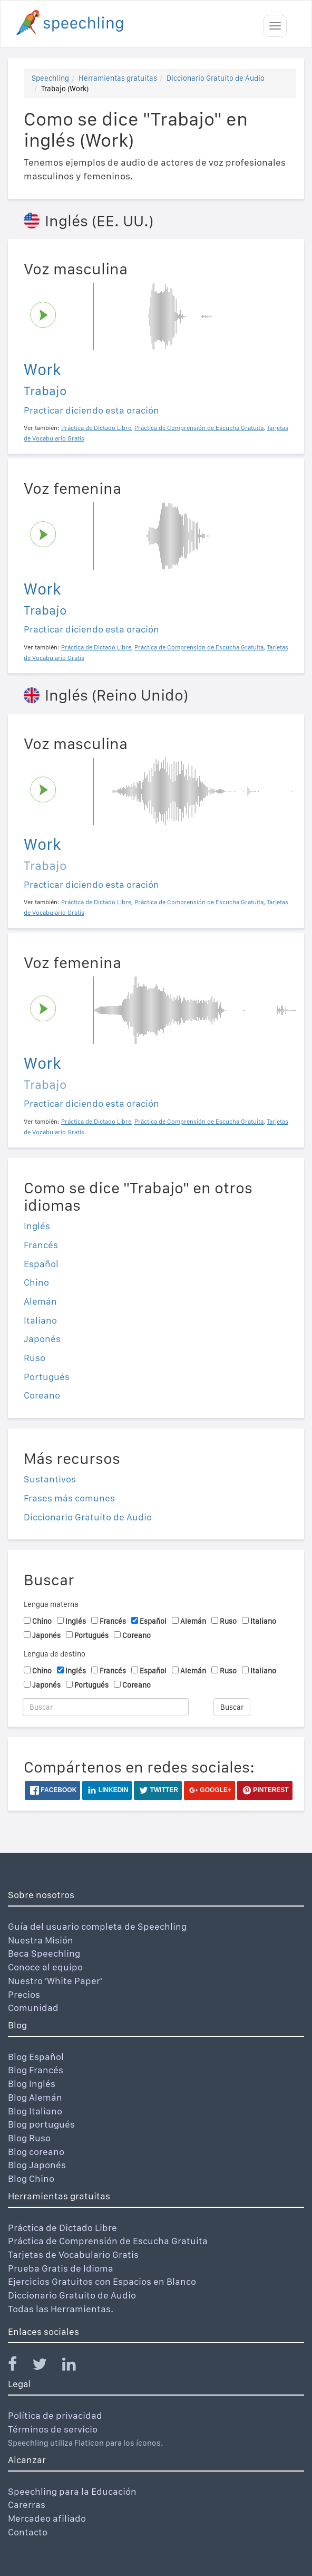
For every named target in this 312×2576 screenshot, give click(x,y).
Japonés (42, 1338)
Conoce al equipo (45, 1966)
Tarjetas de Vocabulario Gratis (73, 2254)
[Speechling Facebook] (19, 2366)
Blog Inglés (31, 2083)
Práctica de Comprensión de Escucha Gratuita (108, 2240)
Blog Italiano (35, 2111)
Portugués (47, 1376)
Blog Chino (31, 2178)
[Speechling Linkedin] (75, 2366)
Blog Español (36, 2056)
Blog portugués (41, 2124)
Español (41, 1263)
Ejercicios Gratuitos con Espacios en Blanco (102, 2281)
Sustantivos (50, 1479)
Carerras (26, 2504)
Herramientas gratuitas (118, 78)
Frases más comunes (69, 1498)
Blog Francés (35, 2069)
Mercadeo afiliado (47, 2518)
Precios (24, 1994)
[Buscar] (106, 1707)
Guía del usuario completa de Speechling (97, 1926)
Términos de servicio (52, 2429)
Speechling (50, 78)
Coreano (42, 1395)
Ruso (34, 1357)
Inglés (37, 1225)
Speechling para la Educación (72, 2491)
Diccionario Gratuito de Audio (216, 78)
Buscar (231, 1707)
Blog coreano (36, 2151)
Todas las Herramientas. (60, 2308)
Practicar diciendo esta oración (91, 410)
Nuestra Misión (40, 1940)
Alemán (40, 1301)
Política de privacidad (55, 2415)
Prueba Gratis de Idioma (60, 2268)
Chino (36, 1282)
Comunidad (33, 2007)
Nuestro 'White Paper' (55, 1980)
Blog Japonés (37, 2164)
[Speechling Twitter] (46, 2366)
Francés (41, 1244)
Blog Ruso (29, 2137)
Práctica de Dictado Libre (62, 2227)
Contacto (27, 2531)
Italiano (40, 1320)
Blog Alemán (35, 2097)
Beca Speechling (44, 1953)
